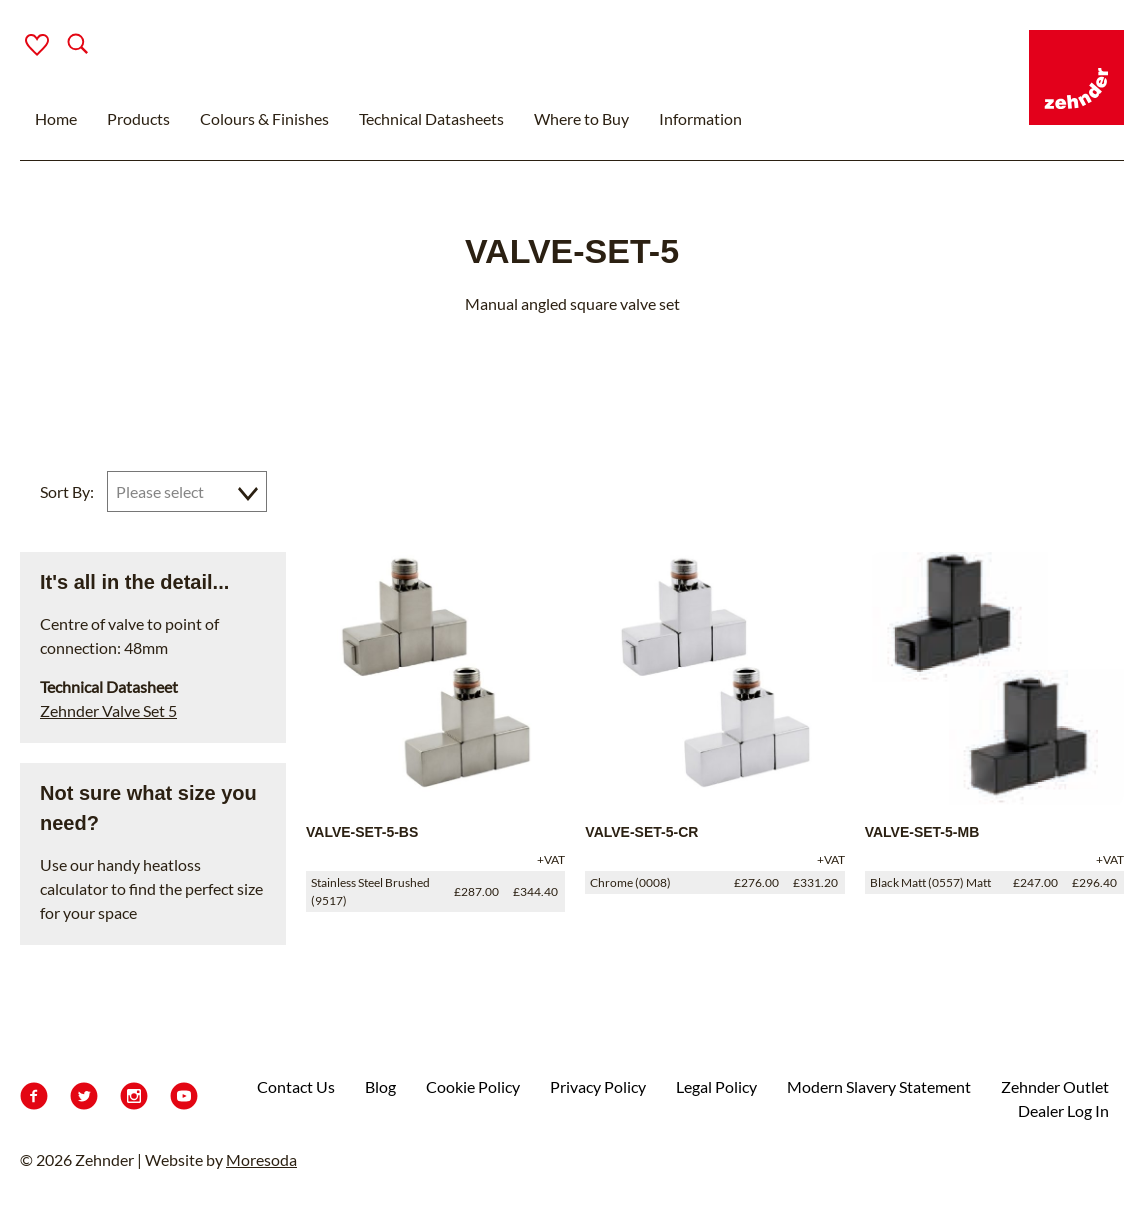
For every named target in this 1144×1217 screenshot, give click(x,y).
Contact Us (296, 1086)
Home (56, 118)
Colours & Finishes (264, 118)
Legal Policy (716, 1086)
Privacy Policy (598, 1086)
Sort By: (67, 491)
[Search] (61, 45)
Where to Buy (581, 118)
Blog (380, 1086)
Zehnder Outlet (1055, 1086)
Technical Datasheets (431, 118)
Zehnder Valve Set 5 (108, 710)
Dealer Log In (1063, 1110)
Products (138, 118)
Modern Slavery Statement (879, 1086)
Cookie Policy (473, 1086)
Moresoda (261, 1159)
